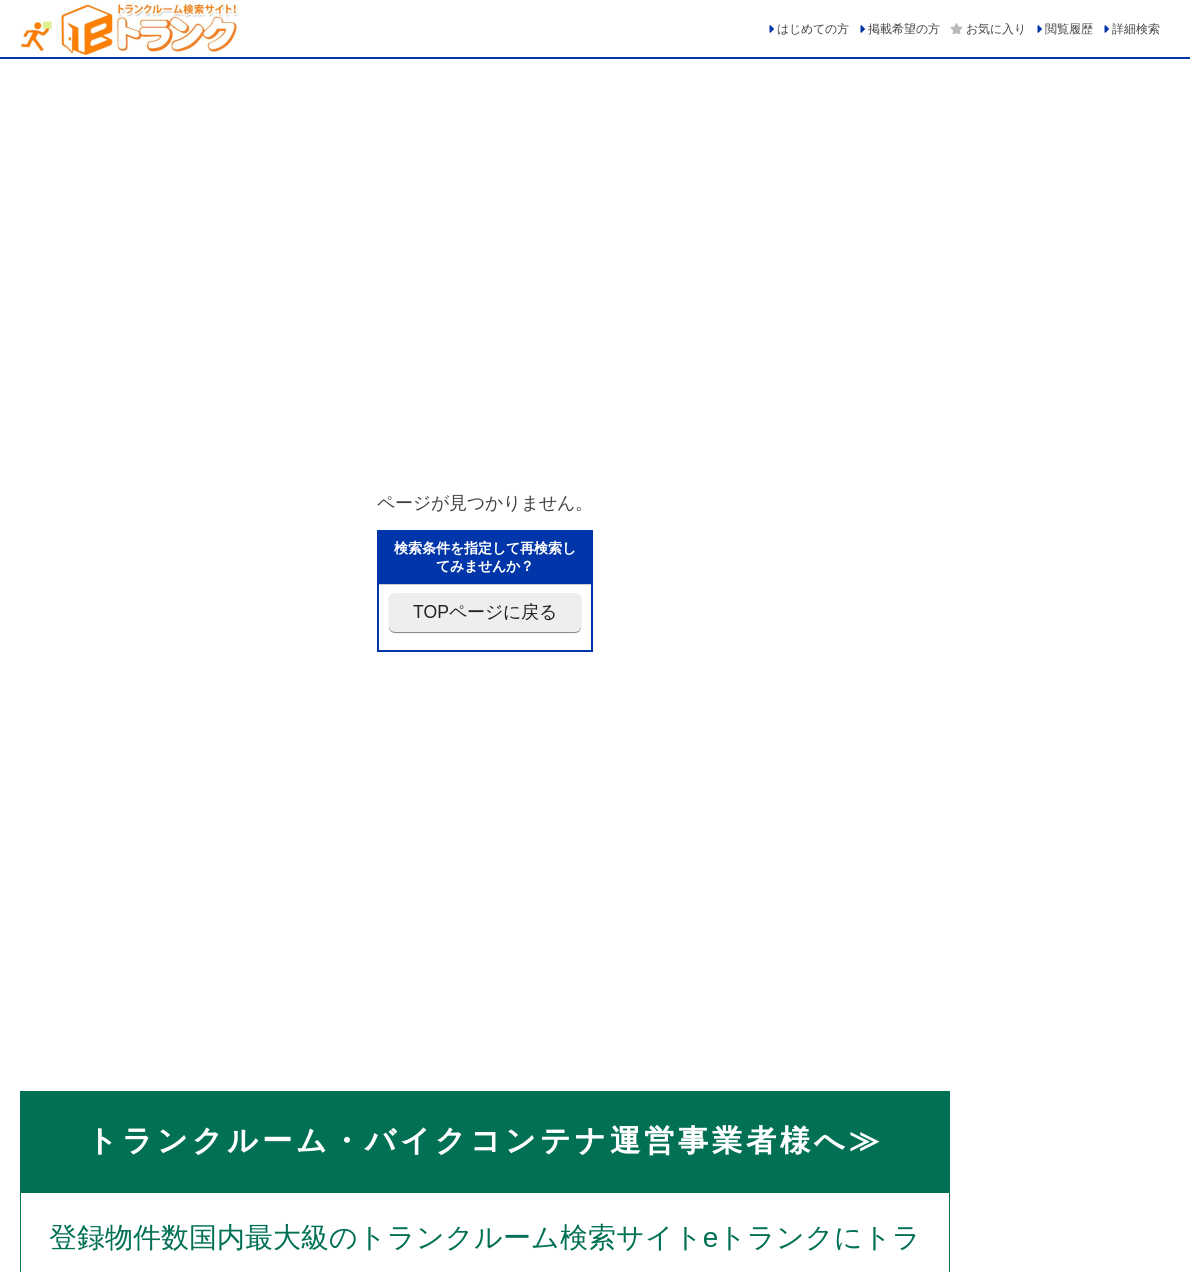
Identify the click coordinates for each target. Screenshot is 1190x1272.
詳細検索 (1136, 29)
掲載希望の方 (904, 29)
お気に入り (996, 29)
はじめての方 (813, 29)
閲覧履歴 (1069, 29)
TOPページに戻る (485, 612)
